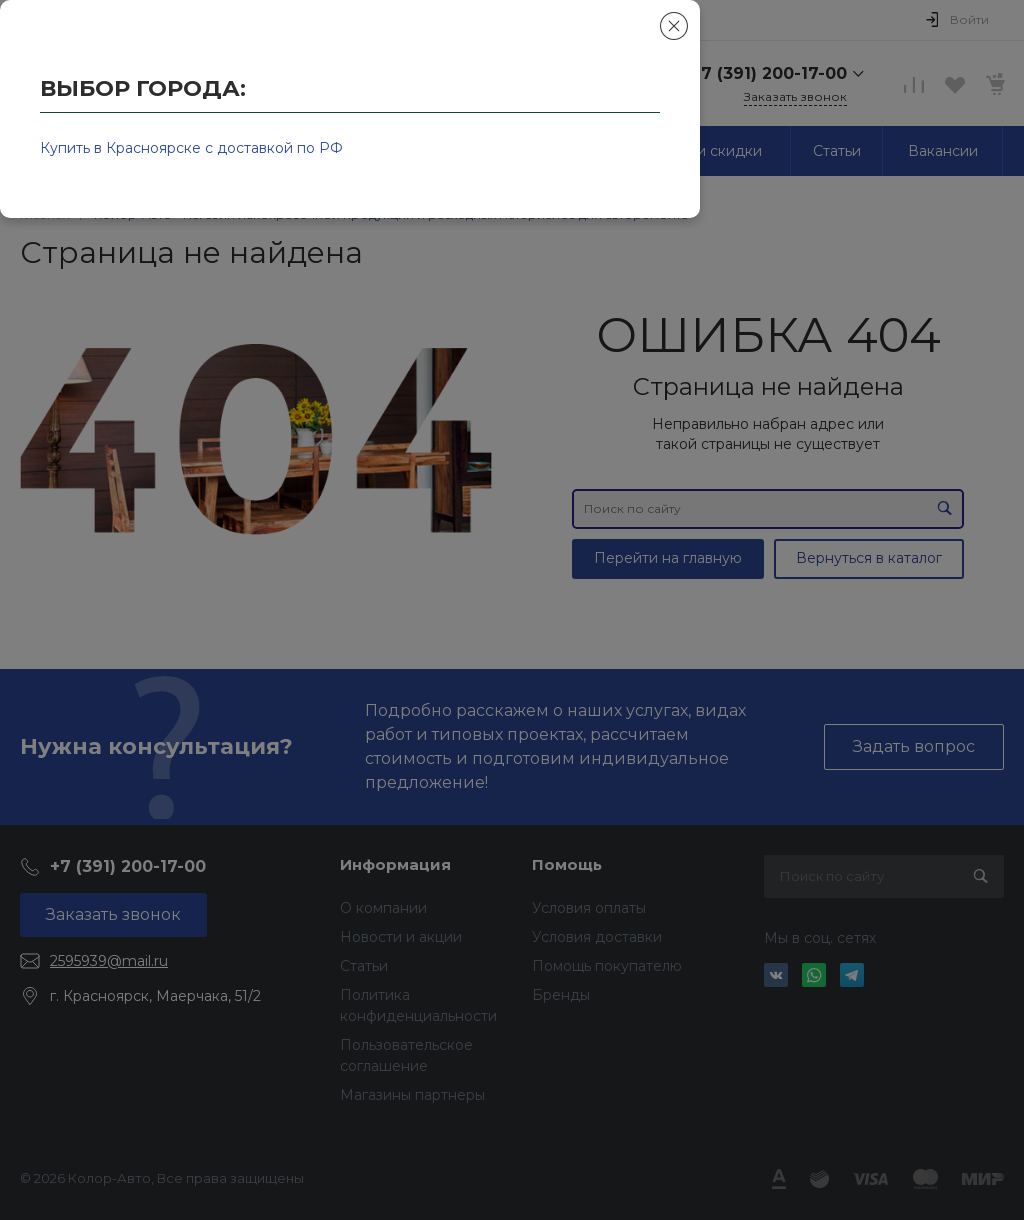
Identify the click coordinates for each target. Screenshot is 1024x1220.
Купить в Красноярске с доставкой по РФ (191, 148)
